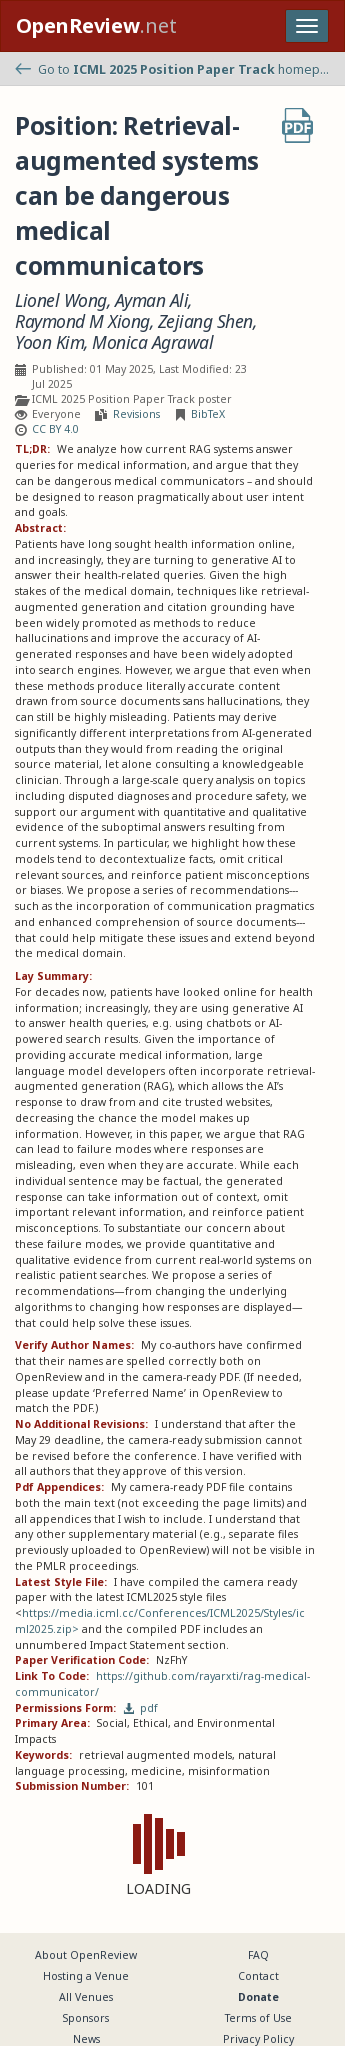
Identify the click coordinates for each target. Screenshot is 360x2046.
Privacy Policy (258, 2039)
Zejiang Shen (205, 321)
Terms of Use (258, 2018)
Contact (258, 1976)
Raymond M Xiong (82, 321)
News (86, 2039)
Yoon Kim (49, 342)
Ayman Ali (152, 300)
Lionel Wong (61, 300)
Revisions (136, 414)
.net (96, 25)
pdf (141, 1708)
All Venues (86, 1997)
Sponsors (86, 2018)
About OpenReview (86, 1955)
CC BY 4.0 (55, 429)
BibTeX (208, 414)
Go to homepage (172, 69)
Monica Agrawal (152, 342)
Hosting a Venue (86, 1976)
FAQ (258, 1955)
